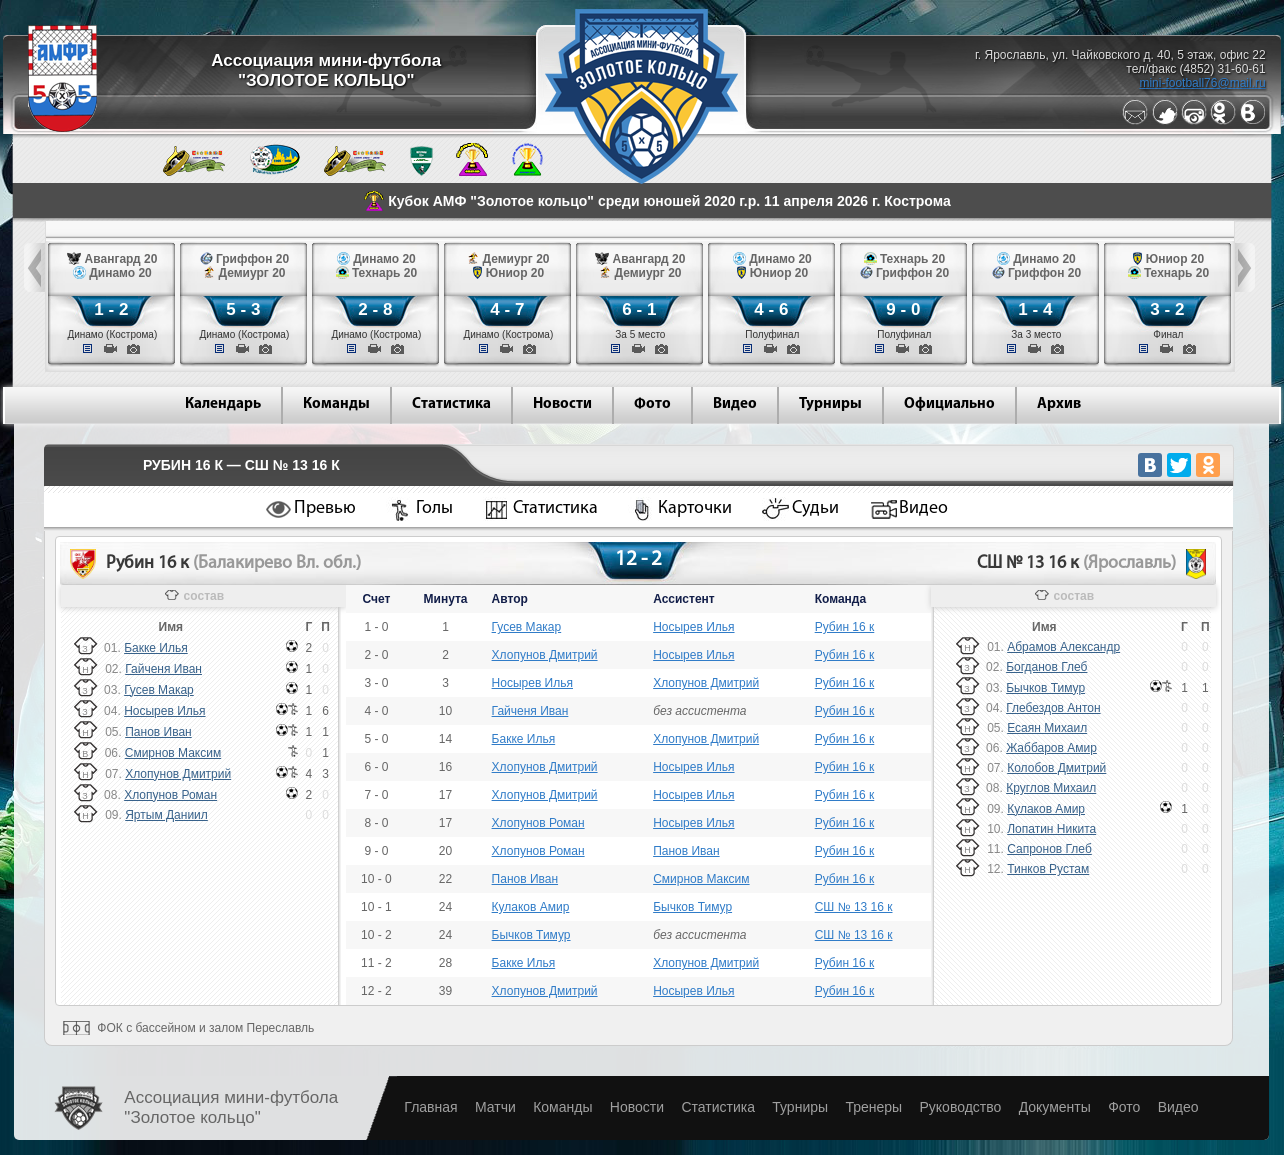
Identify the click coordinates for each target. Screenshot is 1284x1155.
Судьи (815, 508)
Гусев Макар (159, 690)
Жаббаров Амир (1051, 748)
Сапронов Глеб (1049, 849)
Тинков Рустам (1048, 869)
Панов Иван (158, 732)
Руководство (960, 1107)
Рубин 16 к (845, 627)
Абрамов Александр (1063, 647)
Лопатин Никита (1051, 829)
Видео (735, 404)
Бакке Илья (156, 648)
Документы (1055, 1107)
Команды (336, 404)
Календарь (223, 404)
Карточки (695, 508)
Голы (434, 508)
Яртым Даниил (166, 815)
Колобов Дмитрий (1056, 768)
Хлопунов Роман (170, 795)
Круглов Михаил (1051, 788)
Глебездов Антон (1053, 708)
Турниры (830, 404)
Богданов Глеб (1046, 667)
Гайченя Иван (163, 669)
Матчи (495, 1107)
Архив (1059, 404)
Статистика (451, 404)
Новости (562, 404)
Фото (652, 404)
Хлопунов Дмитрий (178, 774)
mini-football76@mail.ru (1202, 83)
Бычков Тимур (692, 907)
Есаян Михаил (1047, 728)
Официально (949, 404)
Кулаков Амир (531, 907)
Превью (325, 508)
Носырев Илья (164, 711)
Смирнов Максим (173, 753)
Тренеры (873, 1107)
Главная (430, 1107)
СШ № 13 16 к (854, 907)
